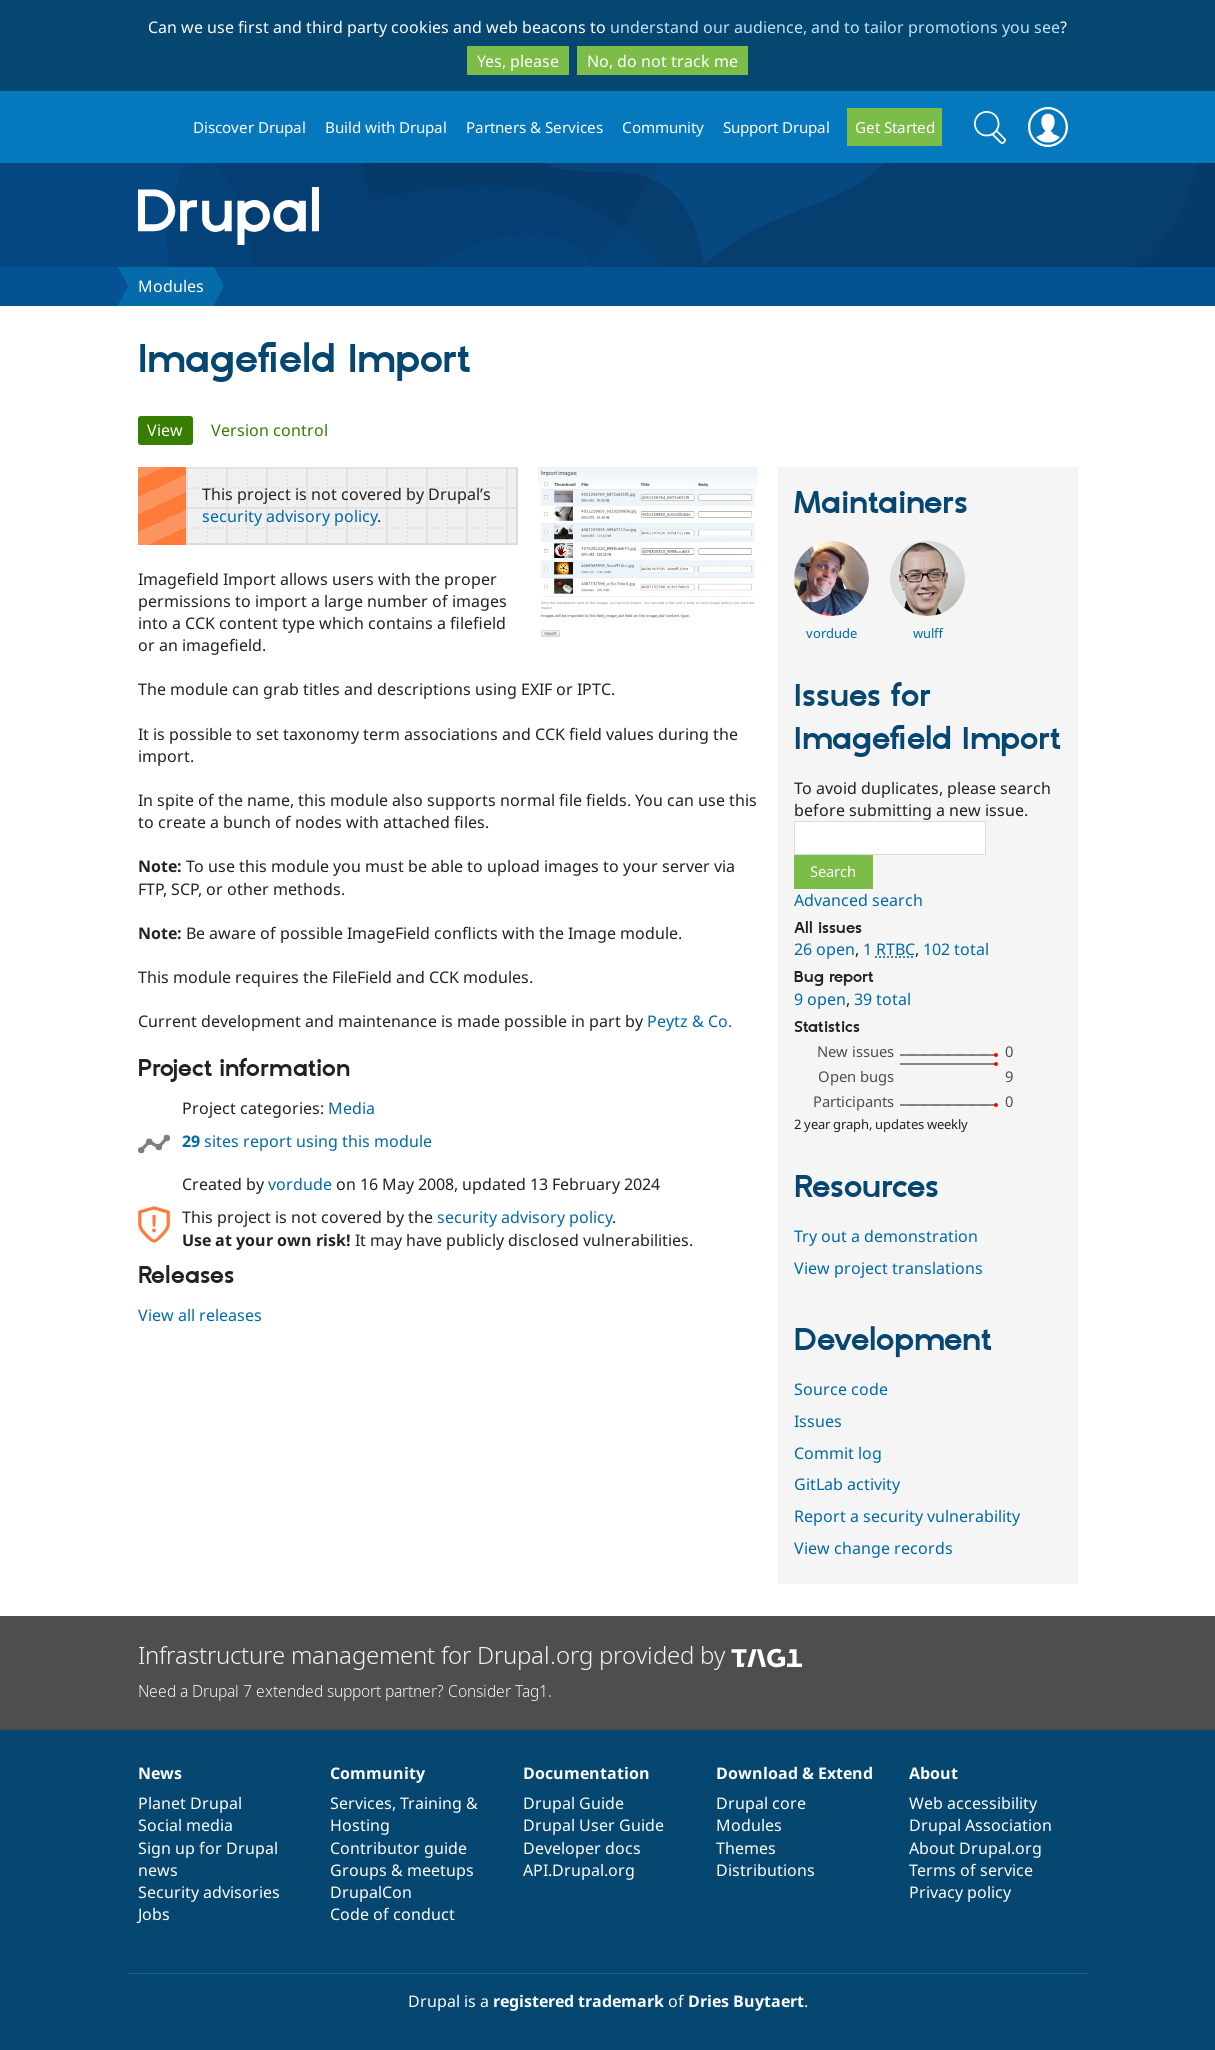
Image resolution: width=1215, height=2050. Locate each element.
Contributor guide (398, 1848)
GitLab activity (847, 1484)
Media (351, 1108)
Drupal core (761, 1803)
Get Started (895, 127)
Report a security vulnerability (907, 1516)
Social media (185, 1825)
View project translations (888, 1268)
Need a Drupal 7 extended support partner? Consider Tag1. (345, 1691)
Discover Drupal (249, 127)
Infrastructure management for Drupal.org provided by (470, 1654)
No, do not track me (662, 61)
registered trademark (578, 2001)
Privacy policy (960, 1892)
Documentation (586, 1773)
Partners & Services (534, 127)
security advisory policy (289, 516)
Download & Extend (794, 1773)
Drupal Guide (573, 1803)
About (933, 1773)
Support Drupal (776, 127)
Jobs (154, 1914)
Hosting (360, 1825)
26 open (824, 949)
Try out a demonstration (886, 1236)
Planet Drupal (190, 1803)
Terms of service (971, 1870)
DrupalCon (371, 1892)
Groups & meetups (402, 1870)
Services (361, 1803)
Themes (746, 1848)
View (170, 430)
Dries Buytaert (746, 2001)
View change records (873, 1548)
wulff (928, 633)
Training (431, 1803)
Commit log (838, 1453)
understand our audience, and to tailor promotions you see (835, 27)
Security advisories (209, 1892)
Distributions (765, 1870)
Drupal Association (980, 1825)
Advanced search (858, 900)
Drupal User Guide (593, 1825)
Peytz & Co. (689, 1021)
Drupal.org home (157, 127)
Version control (269, 430)
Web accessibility (973, 1803)
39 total (882, 999)
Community (663, 127)
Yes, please (518, 61)
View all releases (200, 1315)
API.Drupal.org (579, 1870)
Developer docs (582, 1848)
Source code (841, 1389)
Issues (818, 1421)
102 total (956, 949)
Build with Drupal (386, 127)
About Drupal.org (975, 1848)
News (160, 1773)
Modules (171, 286)
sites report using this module (307, 1141)
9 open (820, 999)
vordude (300, 1184)
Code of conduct (392, 1914)
